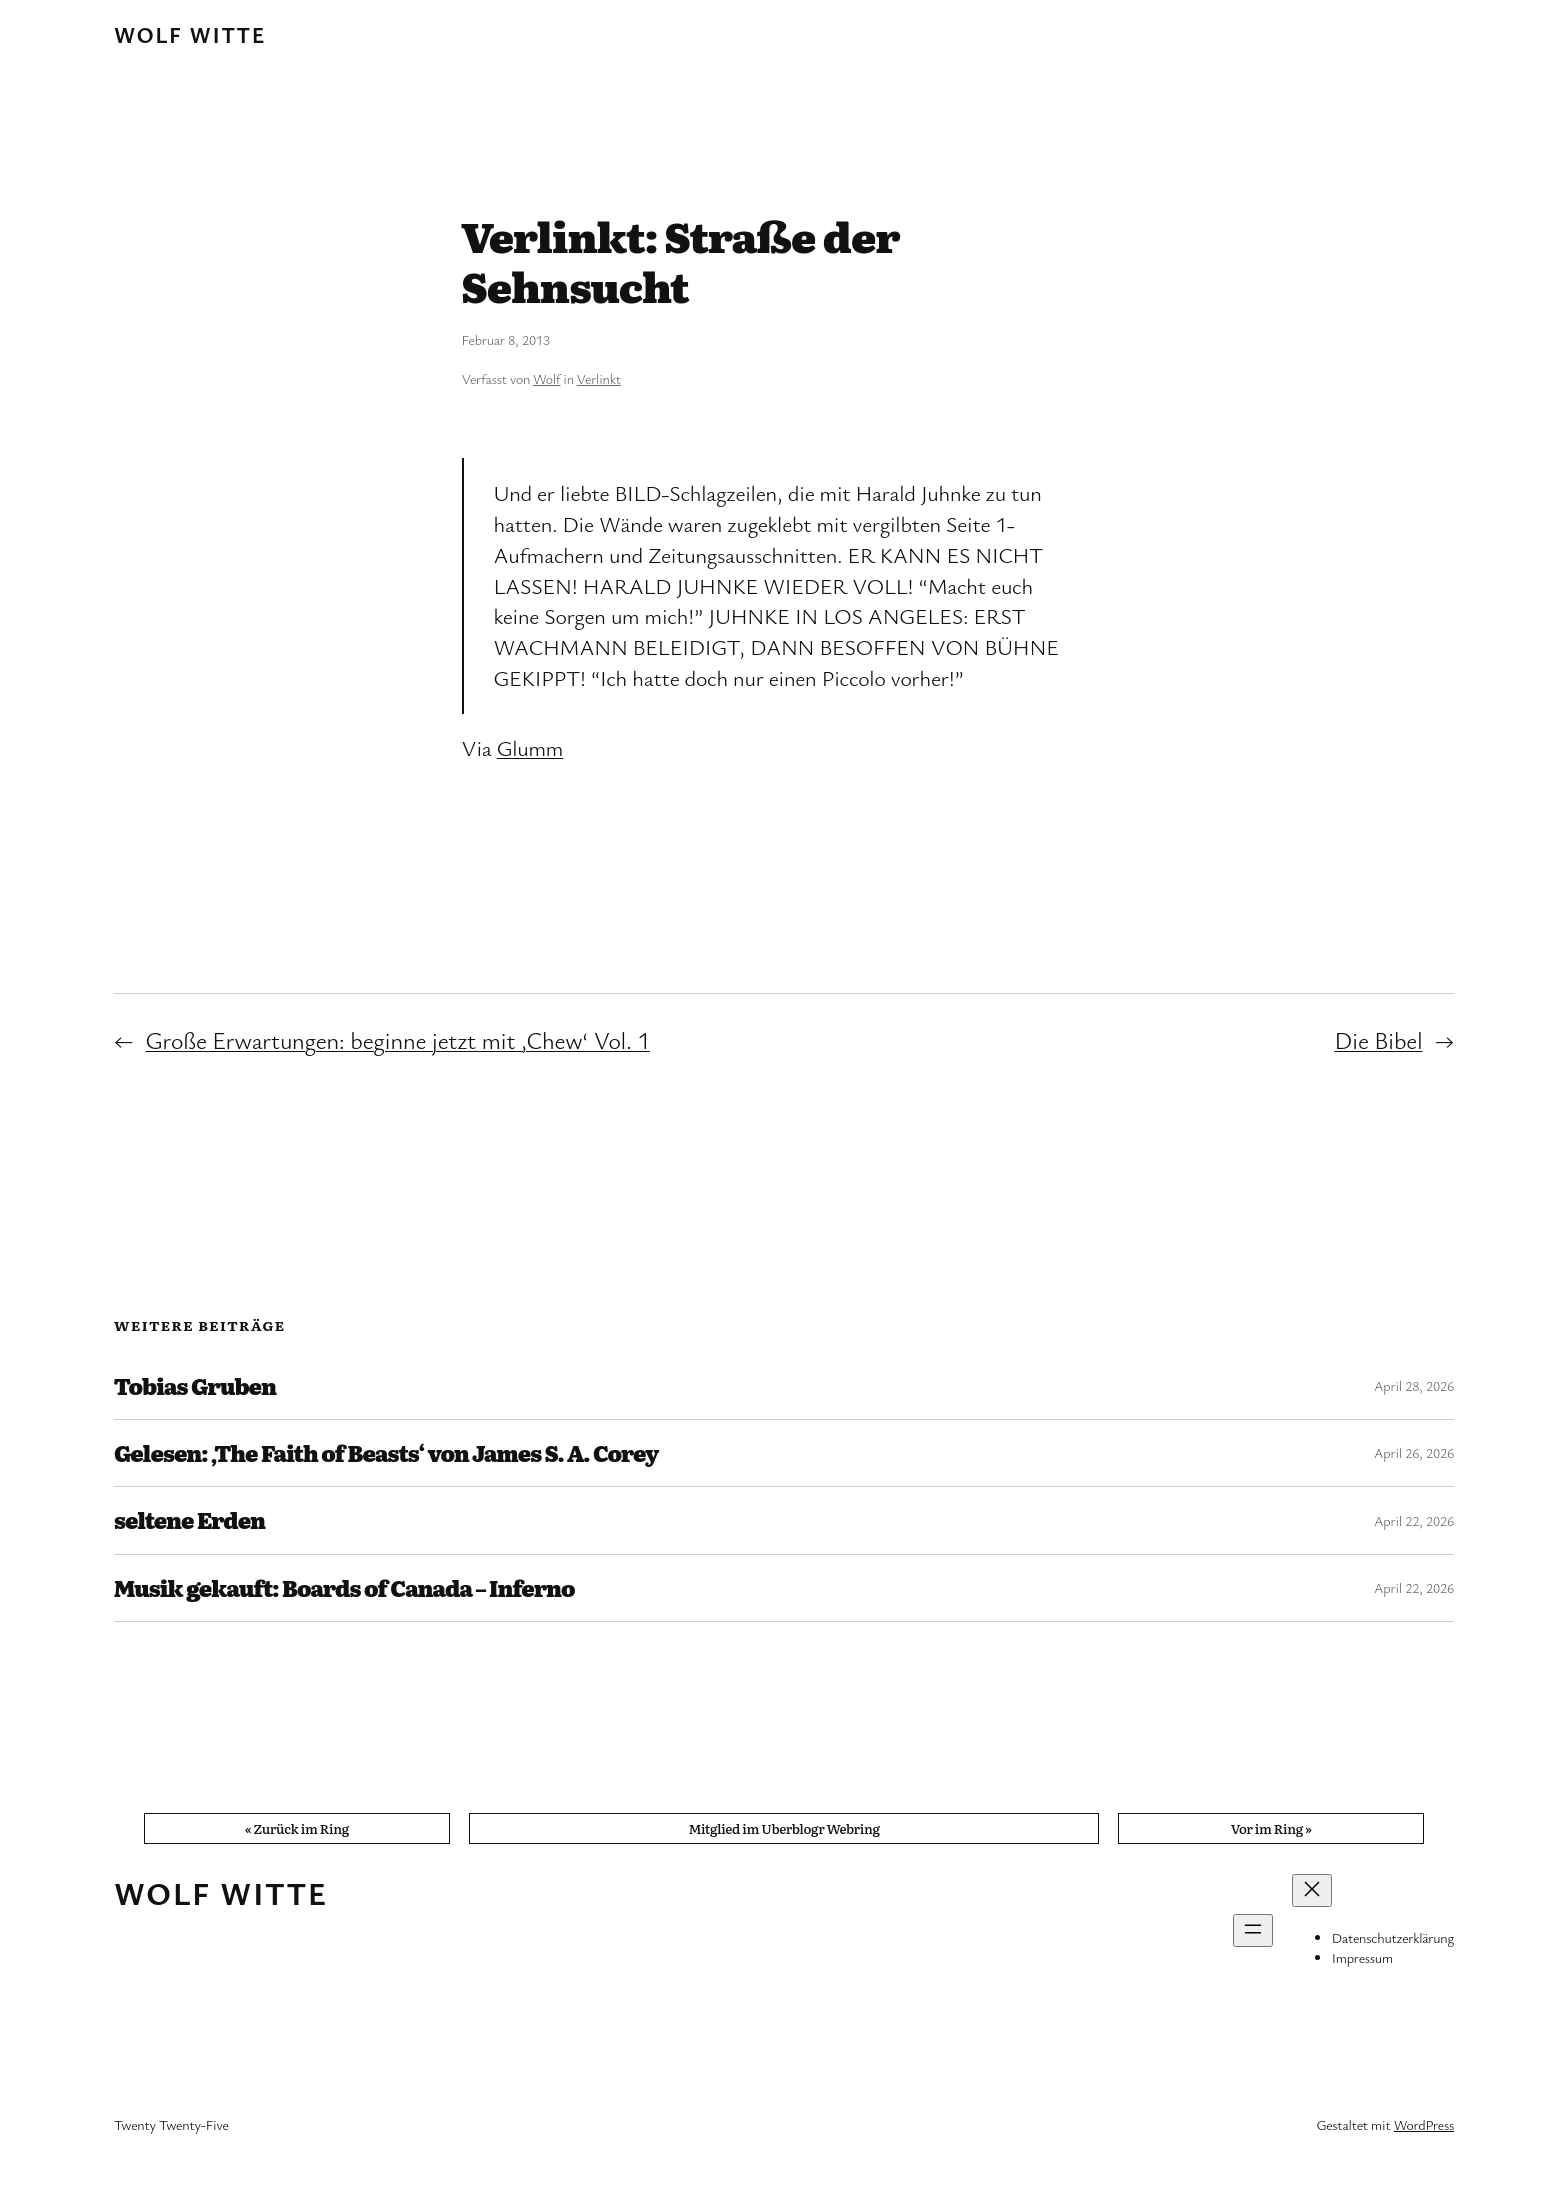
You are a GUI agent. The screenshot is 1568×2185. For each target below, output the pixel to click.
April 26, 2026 (1414, 1452)
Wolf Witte (190, 34)
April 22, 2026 (1414, 1520)
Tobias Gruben (195, 1386)
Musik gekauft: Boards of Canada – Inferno (344, 1588)
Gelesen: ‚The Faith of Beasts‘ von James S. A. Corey (386, 1453)
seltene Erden (189, 1520)
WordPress (1424, 2124)
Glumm (530, 747)
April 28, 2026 (1414, 1385)
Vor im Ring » (1271, 1828)
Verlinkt (599, 378)
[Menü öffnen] (1253, 1930)
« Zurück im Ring (297, 1828)
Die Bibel (1379, 1040)
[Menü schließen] (1312, 1890)
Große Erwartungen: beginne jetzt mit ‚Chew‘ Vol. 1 (398, 1040)
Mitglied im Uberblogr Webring (783, 1828)
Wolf (546, 378)
